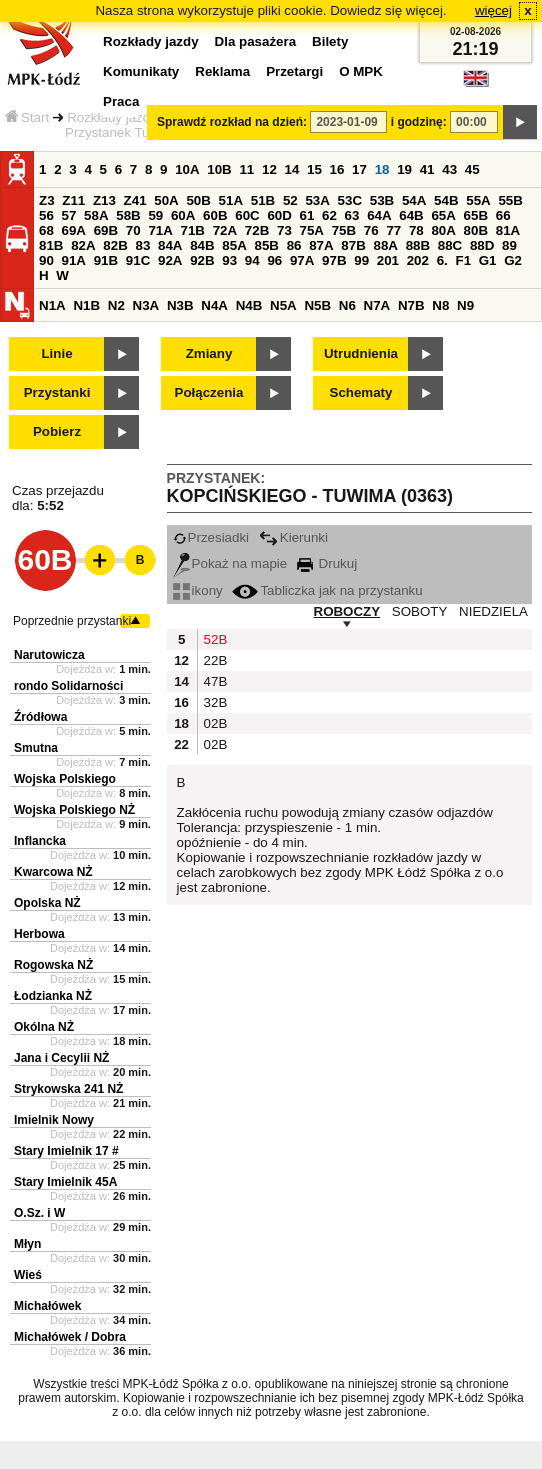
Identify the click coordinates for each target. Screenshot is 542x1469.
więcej (493, 10)
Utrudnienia (361, 353)
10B (219, 169)
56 (46, 215)
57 (69, 215)
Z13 (104, 200)
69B (106, 230)
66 (503, 215)
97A (302, 260)
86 (294, 245)
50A (166, 200)
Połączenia (209, 392)
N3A (146, 305)
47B (214, 681)
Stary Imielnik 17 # (66, 1151)
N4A (214, 305)
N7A (377, 305)
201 (388, 260)
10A (187, 169)
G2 (513, 260)
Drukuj (327, 563)
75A (312, 230)
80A (443, 230)
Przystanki (57, 392)
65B (476, 215)
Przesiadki (211, 537)
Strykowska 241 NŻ (68, 1089)
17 (359, 169)
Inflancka (40, 841)
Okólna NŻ (44, 1027)
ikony (198, 590)
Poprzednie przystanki (72, 621)
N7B (411, 305)
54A (414, 200)
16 (337, 169)
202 (418, 260)
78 (416, 230)
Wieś (28, 1275)
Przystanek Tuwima (123, 132)
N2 (116, 305)
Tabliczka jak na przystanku (327, 590)
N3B (180, 305)
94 (252, 260)
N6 (347, 305)
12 (269, 169)
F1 (463, 260)
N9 (465, 305)
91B (106, 260)
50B (198, 200)
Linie (56, 353)
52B (214, 639)
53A (317, 200)
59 (155, 215)
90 (46, 260)
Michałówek (47, 1306)
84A (170, 245)
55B (510, 200)
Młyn (27, 1244)
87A (321, 245)
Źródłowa (40, 717)
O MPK (361, 71)
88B (418, 245)
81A (508, 230)
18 (382, 169)
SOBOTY (420, 611)
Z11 (73, 200)
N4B (249, 305)
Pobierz (57, 431)
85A (234, 245)
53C (350, 200)
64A (379, 215)
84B (202, 245)
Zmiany (209, 353)
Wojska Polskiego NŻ (74, 810)
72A (225, 230)
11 (246, 169)
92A (170, 260)
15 (314, 169)
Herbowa (39, 934)
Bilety (330, 41)
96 (274, 260)
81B (51, 245)
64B (411, 215)
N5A (283, 305)
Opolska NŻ (47, 903)
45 (472, 169)
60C (247, 215)
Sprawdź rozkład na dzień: (232, 122)
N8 (440, 305)
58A (96, 215)
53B (382, 200)
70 (133, 230)
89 (509, 245)
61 (307, 215)
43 (449, 169)
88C (450, 245)
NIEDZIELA (493, 611)
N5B (317, 305)
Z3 (47, 200)
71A (160, 230)
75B (344, 230)
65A (443, 215)
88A (385, 245)
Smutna (36, 748)
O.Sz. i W (39, 1213)
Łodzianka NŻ (53, 996)
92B (202, 260)
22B (214, 660)
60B (215, 215)
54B (446, 200)
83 (142, 245)
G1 (488, 260)
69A (74, 230)
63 (352, 215)
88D (482, 245)
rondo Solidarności (68, 686)
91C (138, 260)
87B (353, 245)
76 (371, 230)
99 (361, 260)
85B (266, 245)
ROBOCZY (347, 611)
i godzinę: (419, 122)
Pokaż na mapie (230, 563)
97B (334, 260)
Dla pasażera (256, 41)
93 (229, 260)
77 (393, 230)
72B (257, 230)
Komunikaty (141, 71)
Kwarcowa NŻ (53, 872)
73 (284, 230)
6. (442, 260)
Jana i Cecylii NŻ (61, 1058)
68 (46, 230)
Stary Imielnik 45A (65, 1182)
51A (231, 200)
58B (128, 215)
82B (115, 245)
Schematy (361, 392)
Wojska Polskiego (65, 779)
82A (83, 245)
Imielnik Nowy (54, 1120)
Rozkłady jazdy (112, 117)
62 (329, 215)
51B (263, 200)
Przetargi (294, 71)
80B (476, 230)
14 (292, 169)
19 (404, 169)
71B (193, 230)
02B (214, 723)
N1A (52, 305)
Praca (121, 101)
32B (214, 702)
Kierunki (293, 537)
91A (74, 260)
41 (427, 169)
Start (27, 117)
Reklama (222, 71)
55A (478, 200)
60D (279, 215)
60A (183, 215)
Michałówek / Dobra (70, 1337)
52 (290, 200)
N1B (86, 305)
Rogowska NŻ (53, 965)
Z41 (135, 200)
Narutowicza (49, 655)
